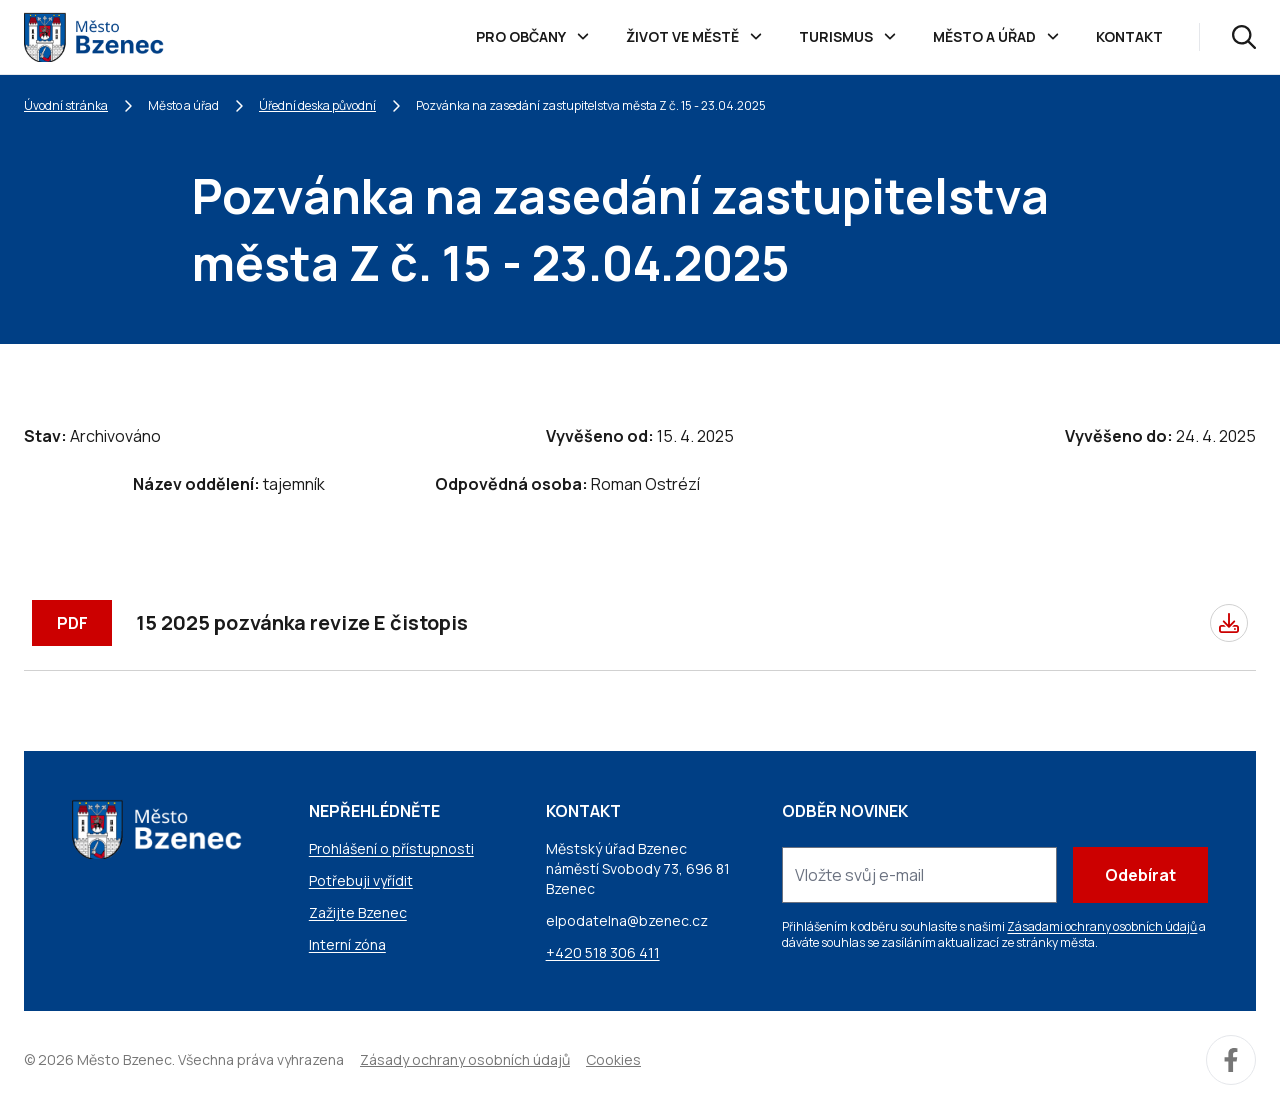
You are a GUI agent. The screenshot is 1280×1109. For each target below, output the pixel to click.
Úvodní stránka (66, 105)
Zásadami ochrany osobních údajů (1102, 926)
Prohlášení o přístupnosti (391, 848)
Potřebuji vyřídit (361, 880)
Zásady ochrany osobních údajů (465, 1059)
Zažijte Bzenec (358, 912)
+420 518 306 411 (603, 952)
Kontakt (1129, 36)
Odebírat (1140, 875)
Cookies (613, 1059)
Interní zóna (347, 944)
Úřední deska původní (317, 105)
